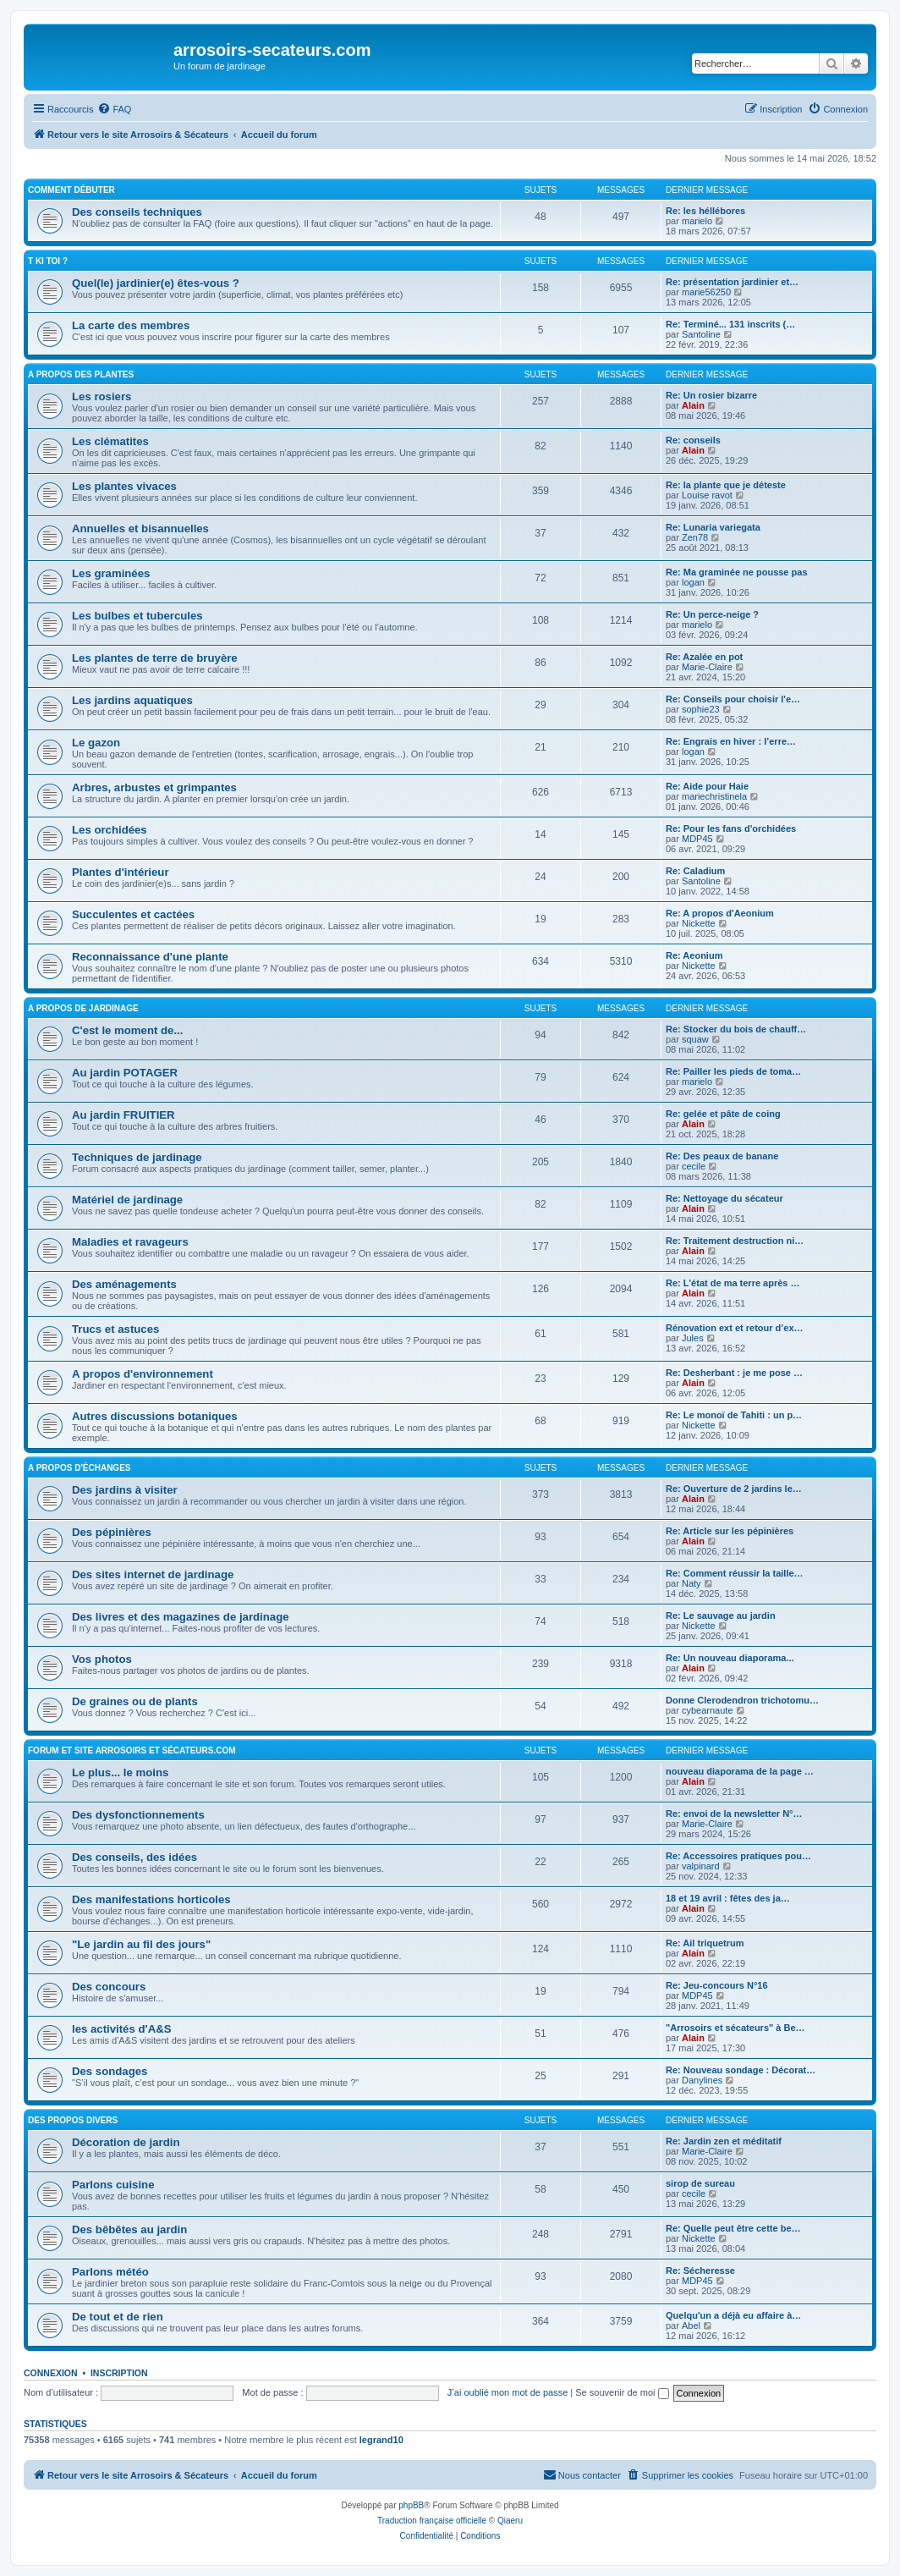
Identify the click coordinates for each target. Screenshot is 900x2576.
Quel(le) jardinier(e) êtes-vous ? (155, 283)
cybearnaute (707, 1710)
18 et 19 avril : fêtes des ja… (728, 1898)
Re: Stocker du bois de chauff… (736, 1029)
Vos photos (102, 1659)
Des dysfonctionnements (138, 1814)
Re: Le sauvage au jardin (721, 1615)
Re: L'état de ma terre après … (733, 1283)
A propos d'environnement (142, 1374)
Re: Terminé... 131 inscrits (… (730, 324)
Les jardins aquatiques (132, 700)
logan (693, 582)
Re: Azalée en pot (704, 657)
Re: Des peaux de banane (722, 1156)
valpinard (701, 1866)
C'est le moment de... (127, 1030)
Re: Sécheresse (700, 2270)
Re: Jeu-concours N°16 (717, 1985)
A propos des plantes (81, 374)
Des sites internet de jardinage (152, 1574)
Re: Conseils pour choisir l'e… (733, 699)
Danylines (702, 2080)
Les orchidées (109, 829)
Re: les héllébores (705, 211)
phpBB (411, 2505)
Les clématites (110, 441)
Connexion (51, 2373)
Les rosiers (101, 396)
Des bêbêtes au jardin (129, 2229)
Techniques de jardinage (137, 1157)
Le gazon (96, 742)
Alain (693, 405)
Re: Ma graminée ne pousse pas (737, 572)
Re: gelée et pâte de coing (723, 1114)
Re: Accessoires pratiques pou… (738, 1856)
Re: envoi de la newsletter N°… (734, 1813)
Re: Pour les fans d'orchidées (731, 828)
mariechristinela (714, 796)
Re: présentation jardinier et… (732, 282)
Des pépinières (111, 1532)
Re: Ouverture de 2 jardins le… (734, 1488)
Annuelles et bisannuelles (140, 528)
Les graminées (111, 573)
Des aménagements (124, 1284)
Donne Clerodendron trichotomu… (742, 1700)
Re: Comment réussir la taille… (735, 1573)
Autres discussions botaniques (155, 1416)
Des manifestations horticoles (151, 1899)
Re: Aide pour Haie (707, 786)
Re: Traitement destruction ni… (735, 1241)
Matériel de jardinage (127, 1199)
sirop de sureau (700, 2183)
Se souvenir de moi (621, 2392)
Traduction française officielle (431, 2520)
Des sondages (109, 2071)
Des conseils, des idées (134, 1857)
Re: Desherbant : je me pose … (734, 1373)
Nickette (699, 923)
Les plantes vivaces (124, 486)
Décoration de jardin (126, 2142)
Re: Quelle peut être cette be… (733, 2228)
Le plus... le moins (120, 1772)
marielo (697, 221)
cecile (693, 1166)
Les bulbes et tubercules (137, 615)
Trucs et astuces (115, 1329)
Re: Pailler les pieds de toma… (733, 1071)
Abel (691, 2325)
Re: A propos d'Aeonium (720, 913)
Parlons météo (110, 2271)
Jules (693, 1338)
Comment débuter (71, 190)
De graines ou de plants (135, 1701)
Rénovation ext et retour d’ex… (735, 1328)
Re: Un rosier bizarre (711, 395)
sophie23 (701, 709)
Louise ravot (707, 495)
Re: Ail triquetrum (705, 1943)
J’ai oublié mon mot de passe (507, 2392)
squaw (695, 1039)
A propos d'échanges (79, 1467)
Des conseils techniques (137, 212)
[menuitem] (114, 109)
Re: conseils (693, 440)
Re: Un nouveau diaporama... (730, 1658)
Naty (691, 1583)
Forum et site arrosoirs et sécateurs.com (132, 1750)
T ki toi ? (48, 261)
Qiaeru (510, 2520)
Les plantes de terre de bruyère (155, 658)
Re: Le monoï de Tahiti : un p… (734, 1415)
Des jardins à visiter (125, 1489)
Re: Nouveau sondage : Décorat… (740, 2070)
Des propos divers (73, 2120)
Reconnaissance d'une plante (150, 956)
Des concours (108, 1986)
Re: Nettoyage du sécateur (724, 1198)
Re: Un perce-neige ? (712, 614)
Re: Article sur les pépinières (729, 1531)
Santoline (701, 334)
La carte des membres (130, 325)
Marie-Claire (707, 667)
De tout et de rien (117, 2316)
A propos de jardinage (83, 1008)
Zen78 (695, 537)
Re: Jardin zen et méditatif (724, 2141)
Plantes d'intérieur (120, 872)
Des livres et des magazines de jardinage (180, 1616)
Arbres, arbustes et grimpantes (154, 787)
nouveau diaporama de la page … (740, 1771)
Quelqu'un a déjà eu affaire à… (733, 2315)
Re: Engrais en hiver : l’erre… (731, 741)
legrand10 (381, 2440)
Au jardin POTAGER (125, 1072)
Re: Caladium (695, 871)
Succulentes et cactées (133, 914)
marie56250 (706, 292)
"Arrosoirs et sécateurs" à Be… (735, 2028)
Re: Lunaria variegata (713, 527)
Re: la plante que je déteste (726, 485)
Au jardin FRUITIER (123, 1115)
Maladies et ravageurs (130, 1242)
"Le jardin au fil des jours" (141, 1944)
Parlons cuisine (113, 2184)
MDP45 (697, 839)
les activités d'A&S (121, 2029)
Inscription (119, 2373)
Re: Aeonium (694, 955)
